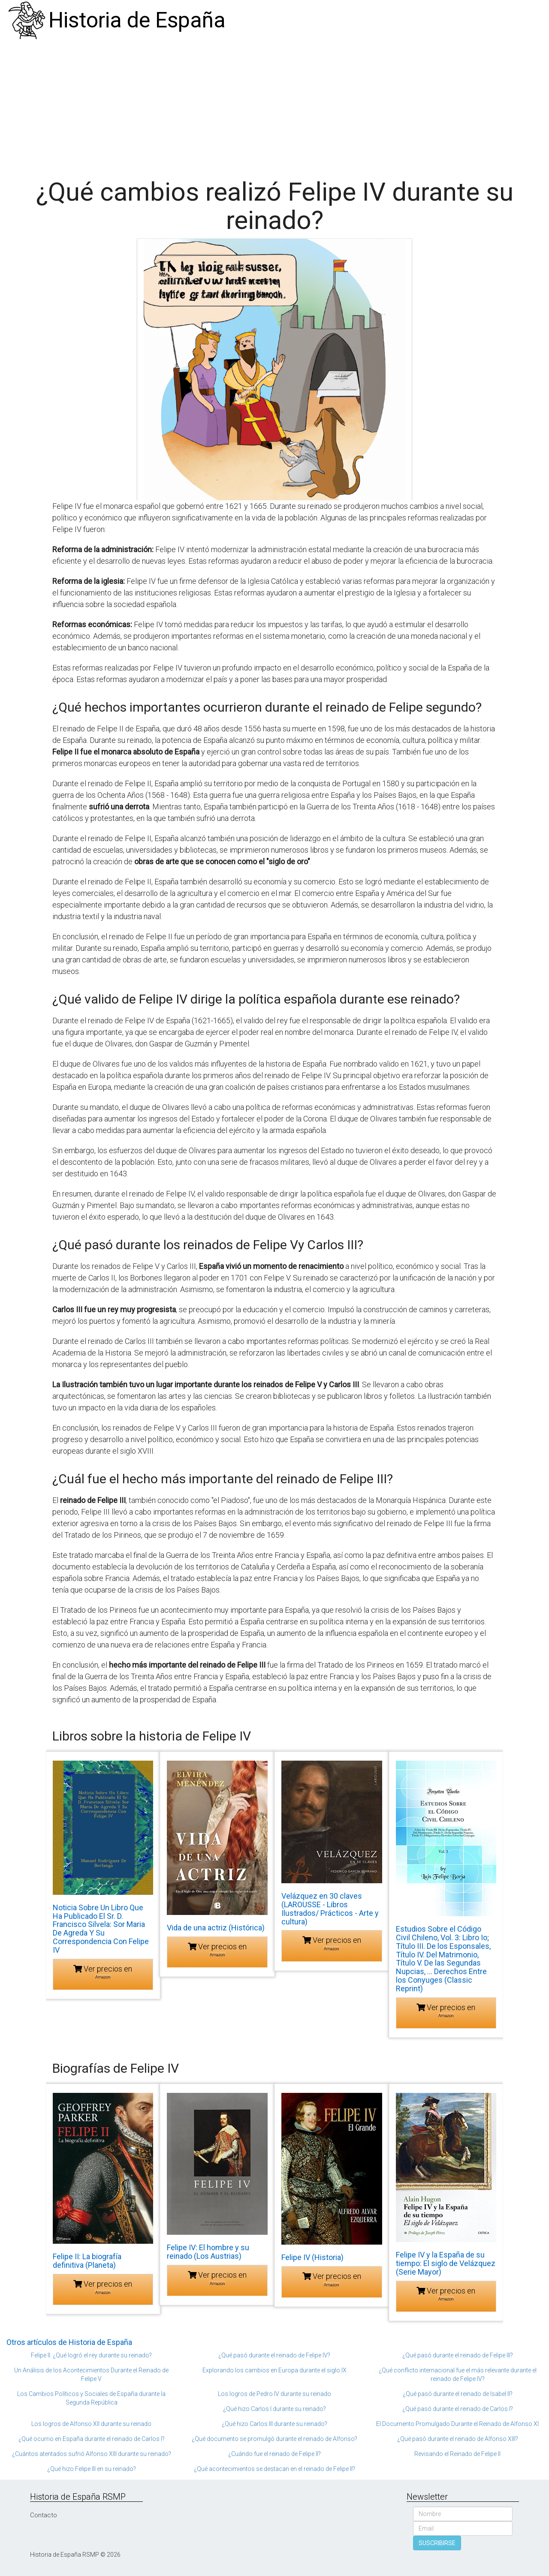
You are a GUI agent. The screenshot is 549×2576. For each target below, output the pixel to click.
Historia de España (137, 20)
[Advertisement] (274, 105)
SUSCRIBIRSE (437, 2543)
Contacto (43, 2515)
